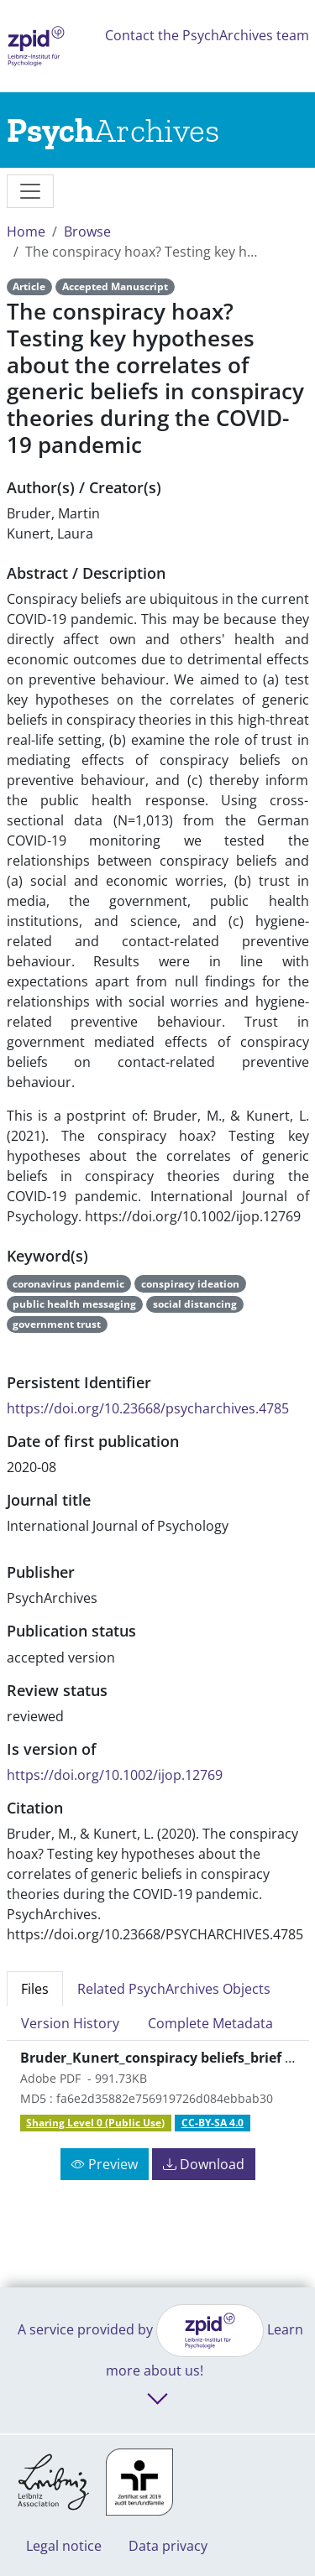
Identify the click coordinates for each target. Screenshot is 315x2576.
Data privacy (168, 2546)
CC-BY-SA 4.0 (212, 2122)
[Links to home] (113, 130)
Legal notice (64, 2546)
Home (26, 231)
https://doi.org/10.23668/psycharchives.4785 (148, 1408)
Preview (104, 2164)
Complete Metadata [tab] (210, 2023)
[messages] (30, 191)
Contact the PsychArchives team (207, 35)
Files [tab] (35, 1989)
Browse (87, 231)
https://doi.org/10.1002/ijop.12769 (115, 1775)
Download (203, 2164)
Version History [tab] (70, 2023)
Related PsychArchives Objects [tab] (173, 1989)
